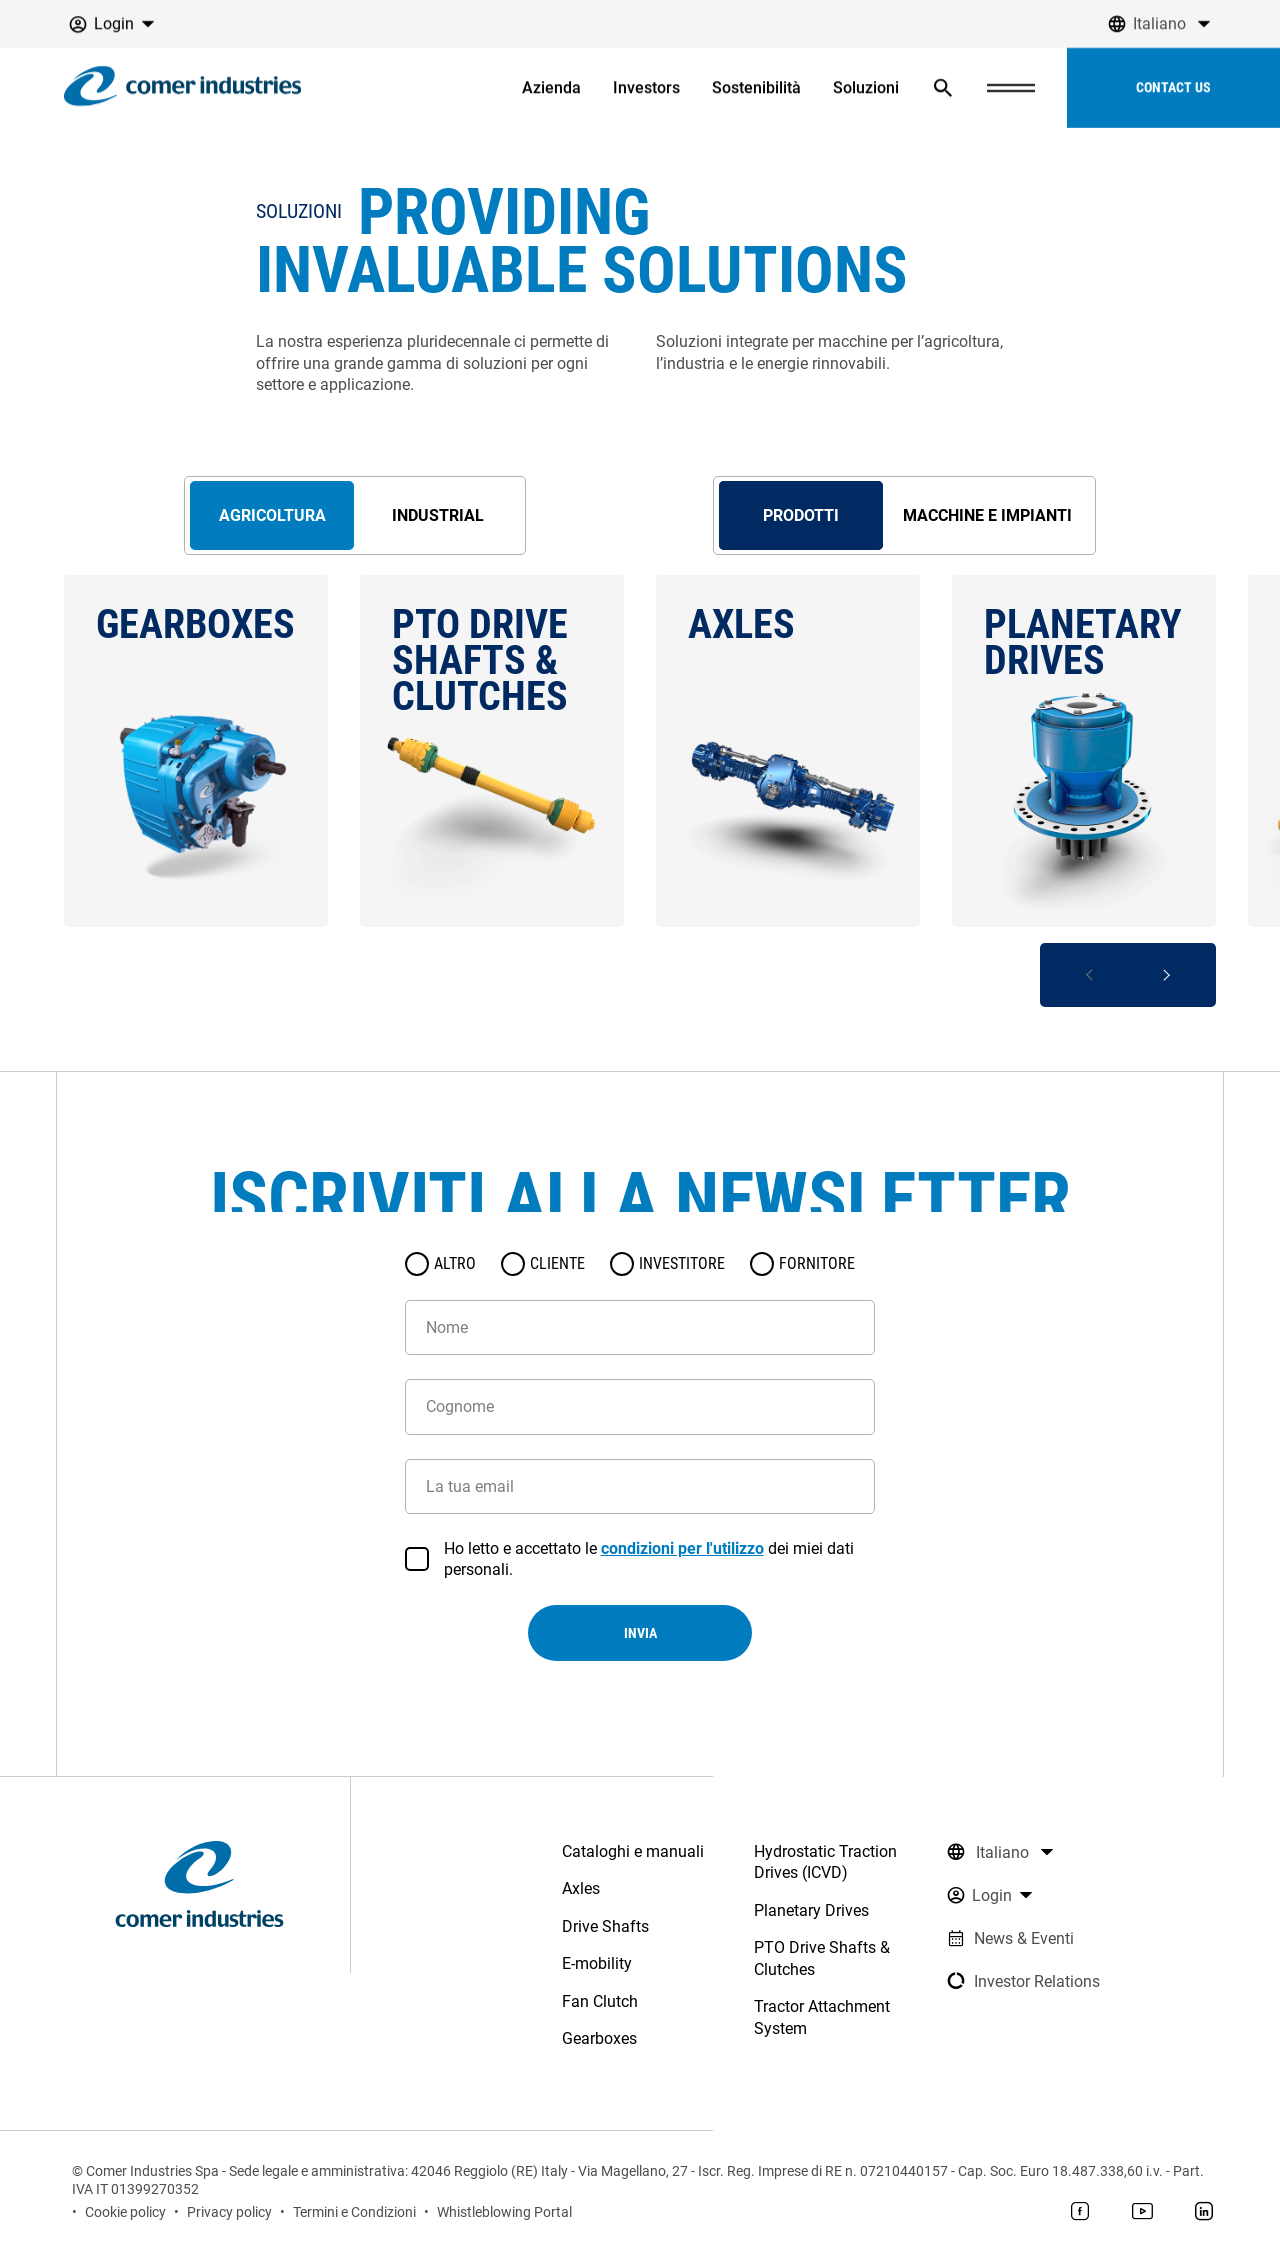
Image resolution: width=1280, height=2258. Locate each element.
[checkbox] (417, 1559)
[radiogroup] (640, 1264)
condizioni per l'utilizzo (682, 1548)
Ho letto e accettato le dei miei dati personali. (649, 1558)
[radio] (417, 1264)
